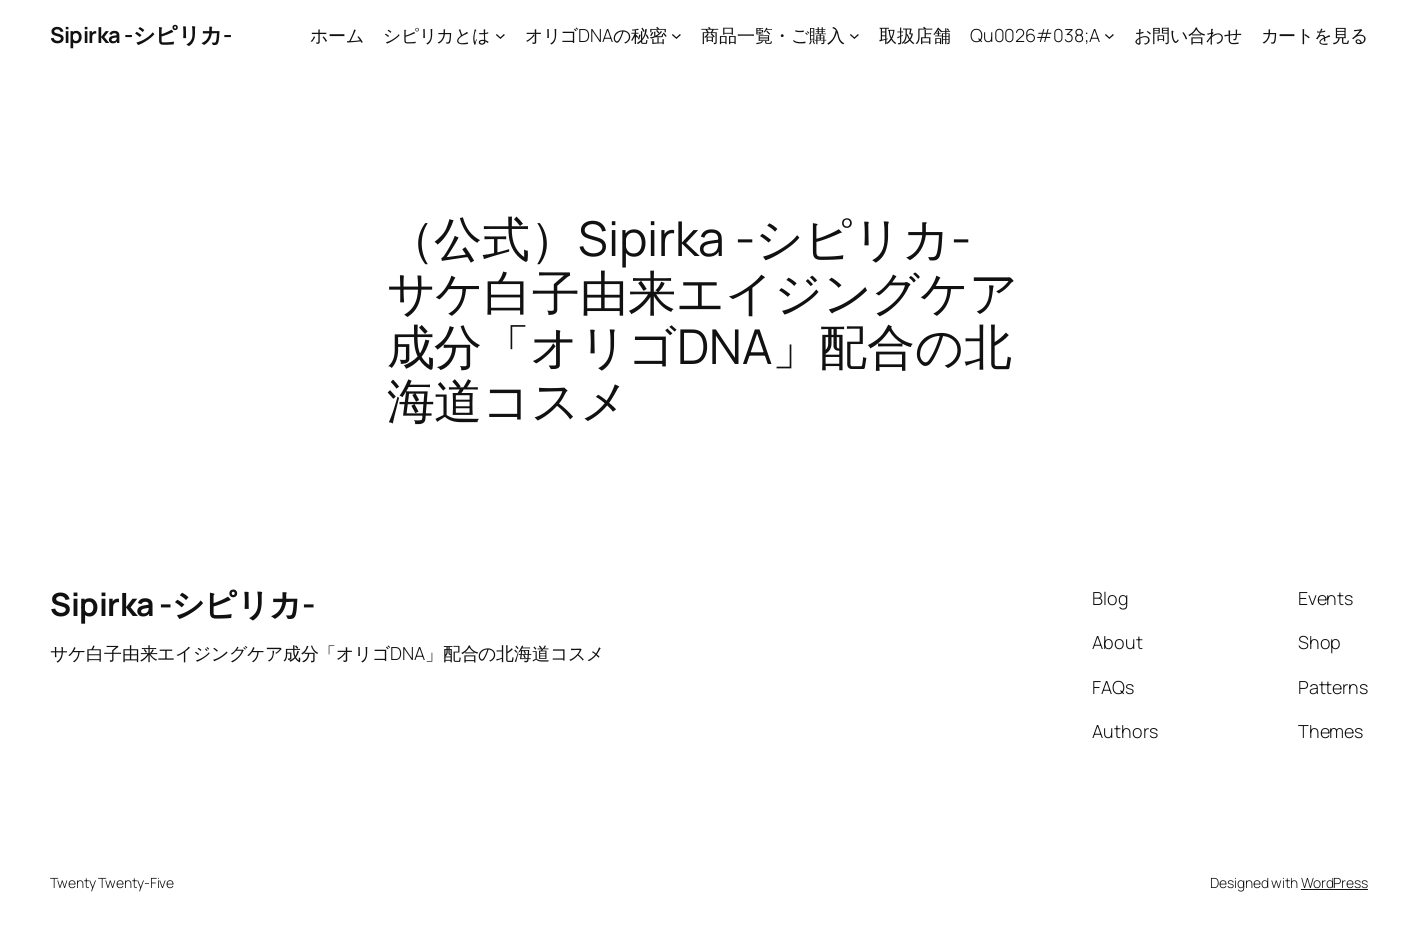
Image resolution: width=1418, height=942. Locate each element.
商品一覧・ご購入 (772, 35)
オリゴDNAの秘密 (596, 35)
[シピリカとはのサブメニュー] (500, 35)
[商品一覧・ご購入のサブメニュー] (854, 35)
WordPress (1334, 882)
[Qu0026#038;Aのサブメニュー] (1109, 35)
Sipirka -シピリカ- (140, 35)
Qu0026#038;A (1035, 35)
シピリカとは (436, 35)
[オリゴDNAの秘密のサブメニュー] (676, 35)
